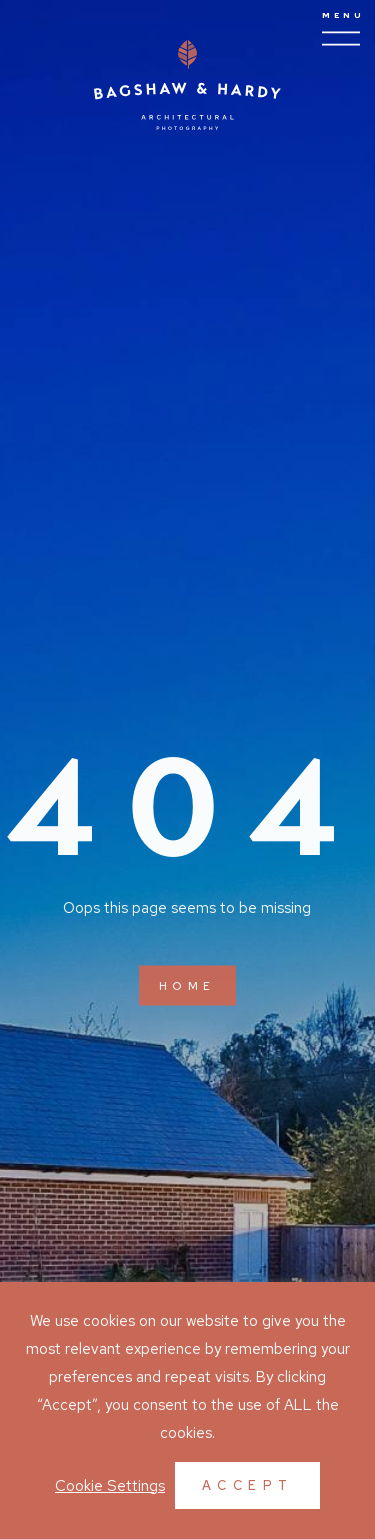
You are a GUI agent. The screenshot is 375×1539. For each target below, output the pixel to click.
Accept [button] (248, 1485)
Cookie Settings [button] (110, 1486)
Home (187, 987)
